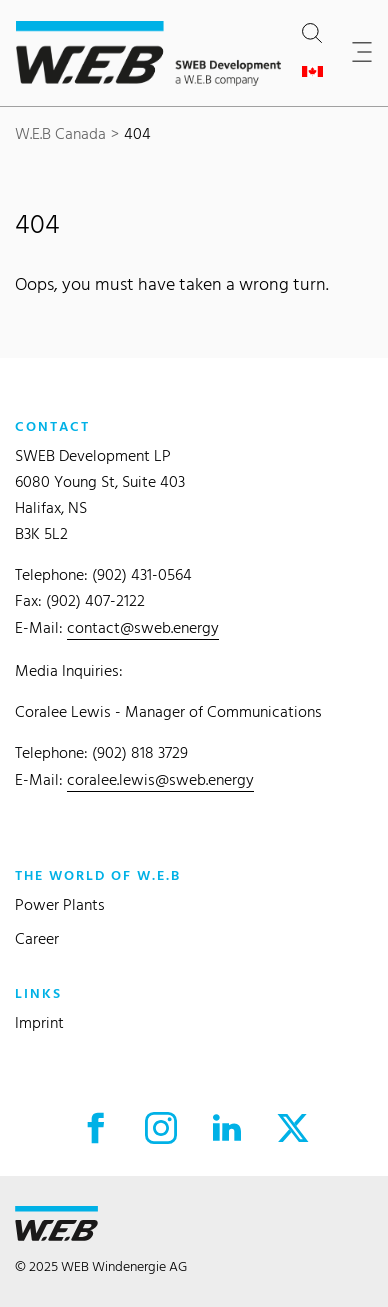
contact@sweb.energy (143, 627)
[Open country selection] (316, 72)
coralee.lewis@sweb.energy (160, 779)
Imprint (39, 1022)
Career (37, 938)
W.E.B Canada (60, 133)
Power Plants (60, 904)
